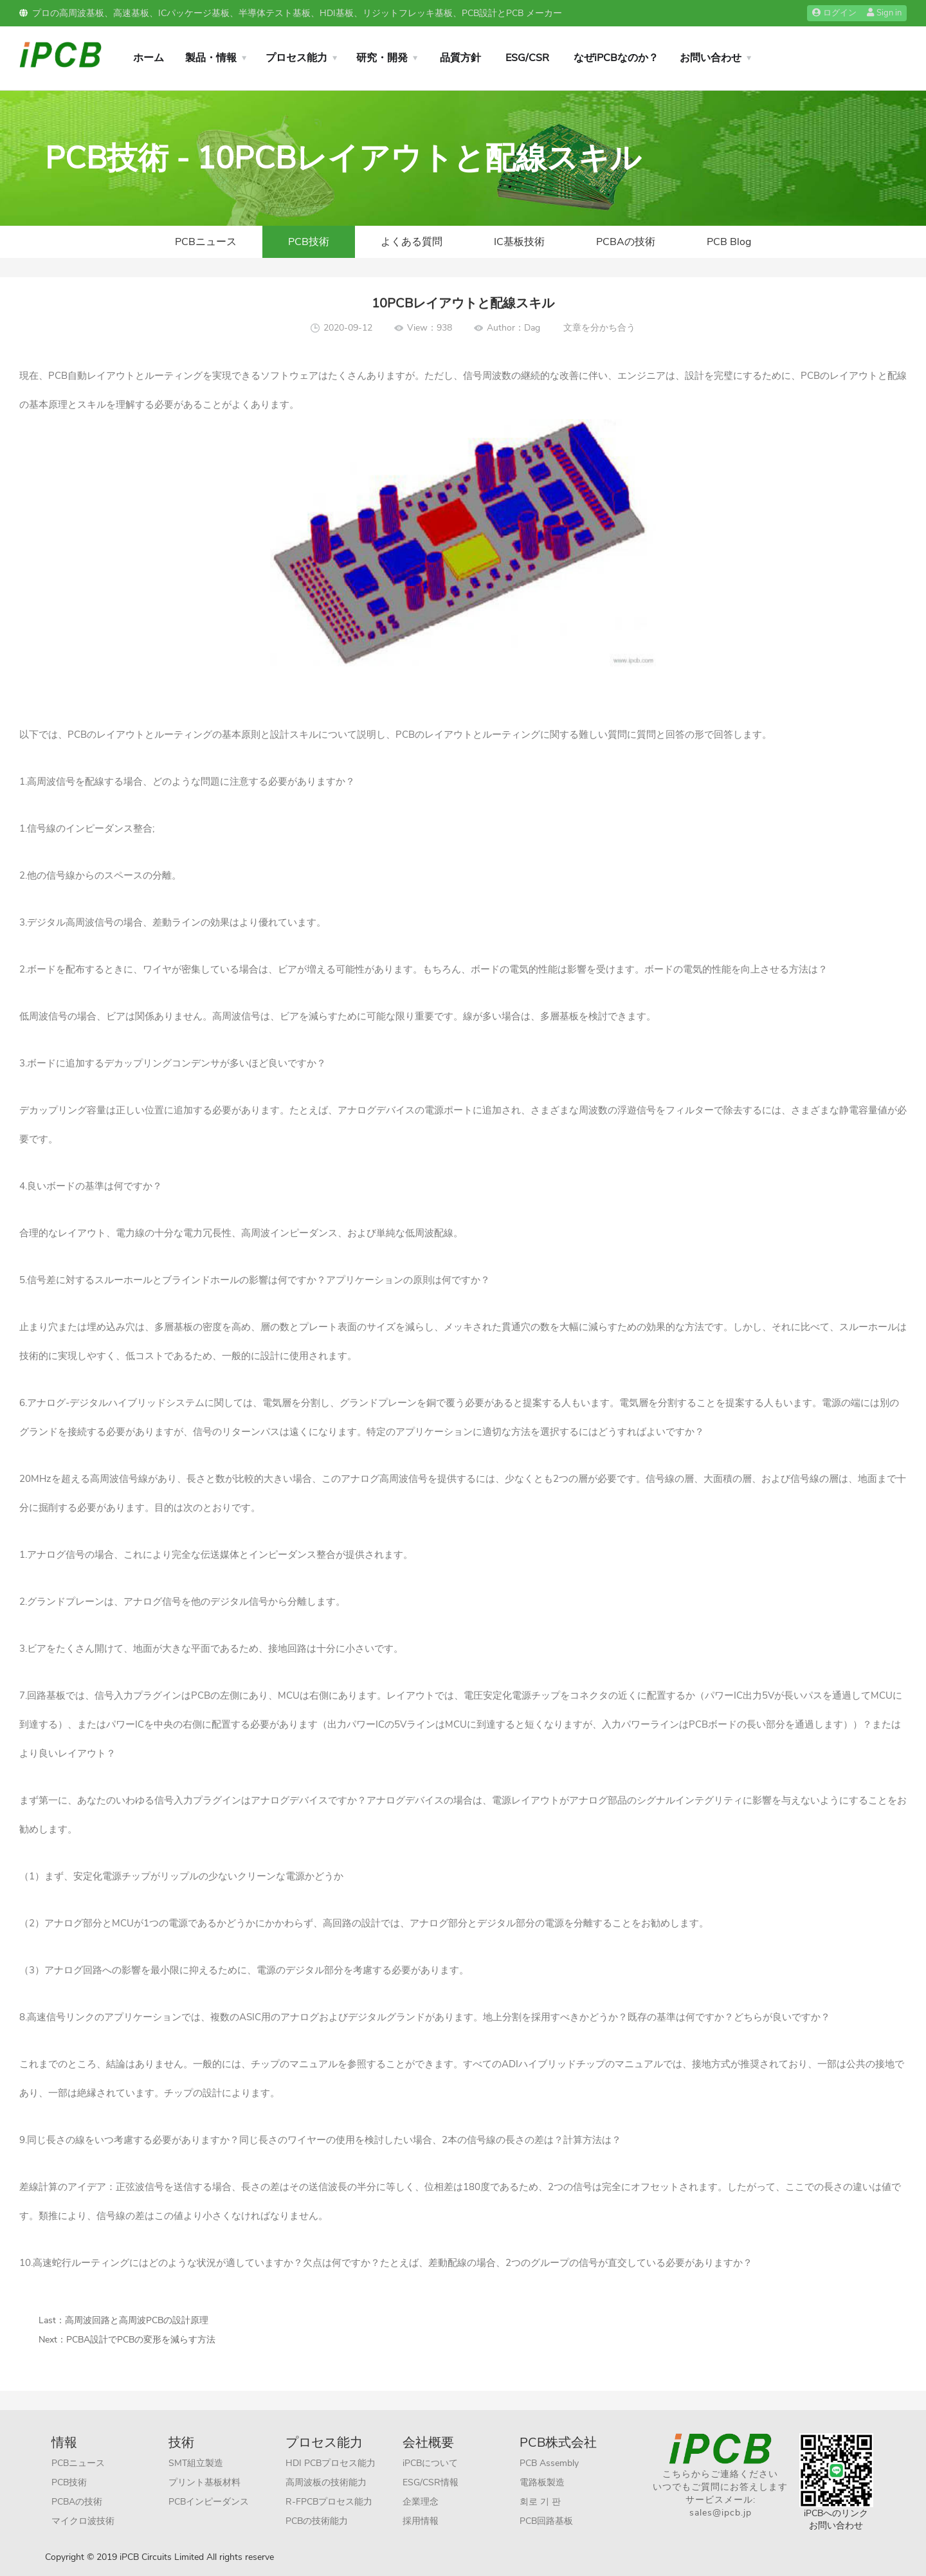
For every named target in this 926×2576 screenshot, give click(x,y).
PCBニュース (206, 242)
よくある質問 (411, 242)
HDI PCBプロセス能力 (331, 2463)
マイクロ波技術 (82, 2521)
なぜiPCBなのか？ (616, 58)
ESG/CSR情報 (430, 2482)
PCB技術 (308, 242)
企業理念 (421, 2502)
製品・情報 (211, 58)
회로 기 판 (540, 2502)
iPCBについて (430, 2463)
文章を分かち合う (599, 328)
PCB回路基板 (546, 2521)
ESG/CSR (527, 58)
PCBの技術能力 (317, 2521)
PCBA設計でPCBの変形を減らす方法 (140, 2340)
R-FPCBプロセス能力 (329, 2502)
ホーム (148, 58)
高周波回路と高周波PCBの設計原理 (136, 2320)
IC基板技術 (519, 242)
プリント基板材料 (204, 2482)
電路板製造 (542, 2482)
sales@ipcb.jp (720, 2513)
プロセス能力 (296, 58)
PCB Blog (729, 242)
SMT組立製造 (195, 2463)
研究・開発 (382, 58)
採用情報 (421, 2521)
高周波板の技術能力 (326, 2482)
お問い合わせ (710, 58)
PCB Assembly (549, 2463)
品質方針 (460, 58)
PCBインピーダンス (208, 2502)
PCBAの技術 (625, 242)
